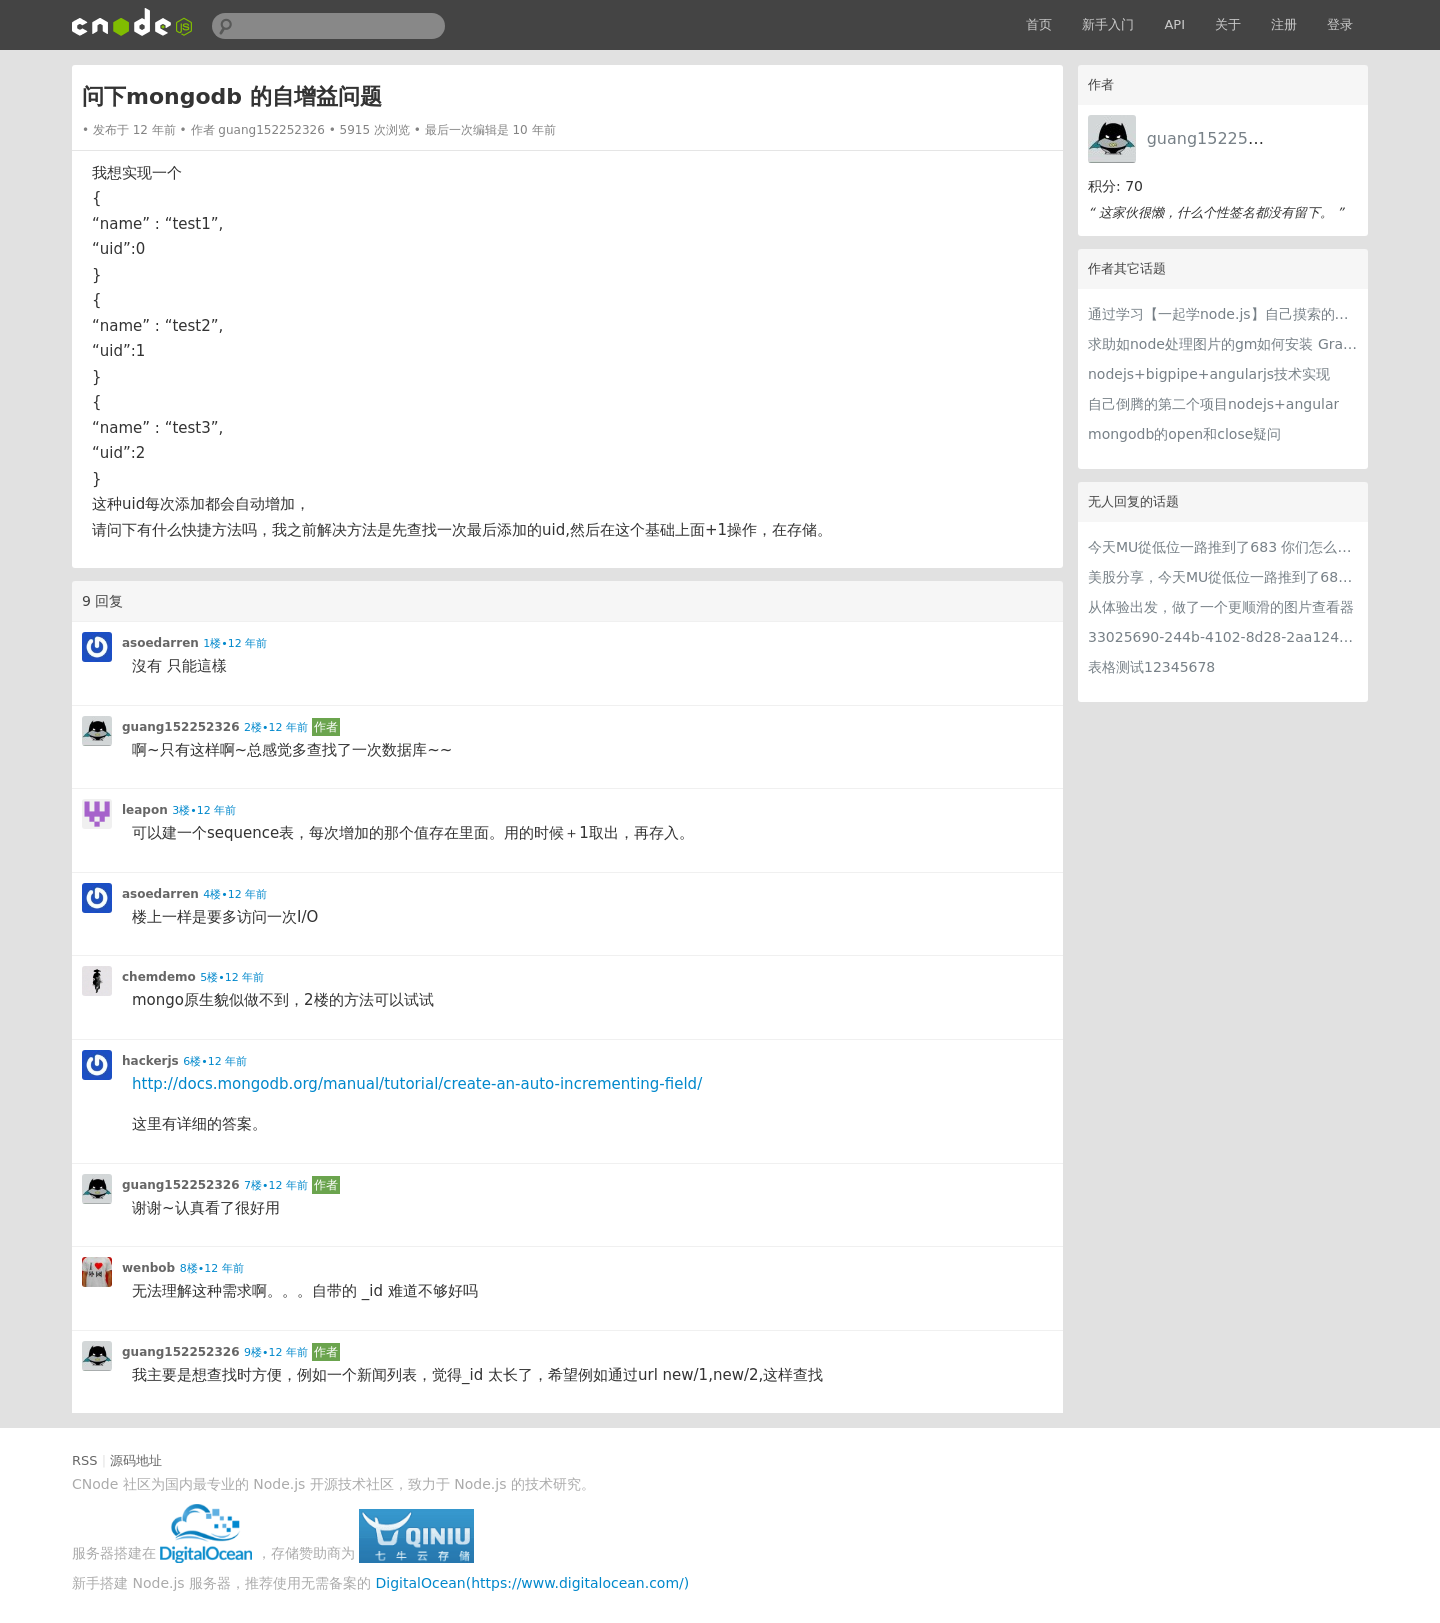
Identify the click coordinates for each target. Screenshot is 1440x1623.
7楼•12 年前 (276, 1185)
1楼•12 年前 (235, 643)
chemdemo (159, 977)
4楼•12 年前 (235, 894)
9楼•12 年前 (276, 1352)
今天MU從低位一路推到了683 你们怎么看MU (1223, 547)
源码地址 (136, 1460)
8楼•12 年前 (212, 1268)
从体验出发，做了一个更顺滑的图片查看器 (1221, 607)
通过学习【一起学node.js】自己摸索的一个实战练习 (1223, 314)
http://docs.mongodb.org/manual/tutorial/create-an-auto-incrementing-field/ (417, 1084)
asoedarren (160, 643)
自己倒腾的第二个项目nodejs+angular (1213, 404)
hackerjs (150, 1061)
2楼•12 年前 (276, 727)
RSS (85, 1460)
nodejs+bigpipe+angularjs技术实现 (1209, 374)
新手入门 (1108, 24)
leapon (145, 810)
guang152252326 (1218, 138)
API (1174, 24)
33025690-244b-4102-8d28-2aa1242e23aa (1223, 637)
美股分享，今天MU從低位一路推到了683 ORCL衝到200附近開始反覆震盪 (1223, 577)
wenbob (148, 1268)
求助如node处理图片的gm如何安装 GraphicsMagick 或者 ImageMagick (1223, 344)
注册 (1284, 24)
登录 (1340, 24)
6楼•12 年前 (215, 1061)
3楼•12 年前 (204, 810)
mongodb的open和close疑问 (1184, 434)
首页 (1039, 24)
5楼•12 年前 (232, 977)
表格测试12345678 (1151, 667)
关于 (1228, 24)
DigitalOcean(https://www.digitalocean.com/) (533, 1583)
